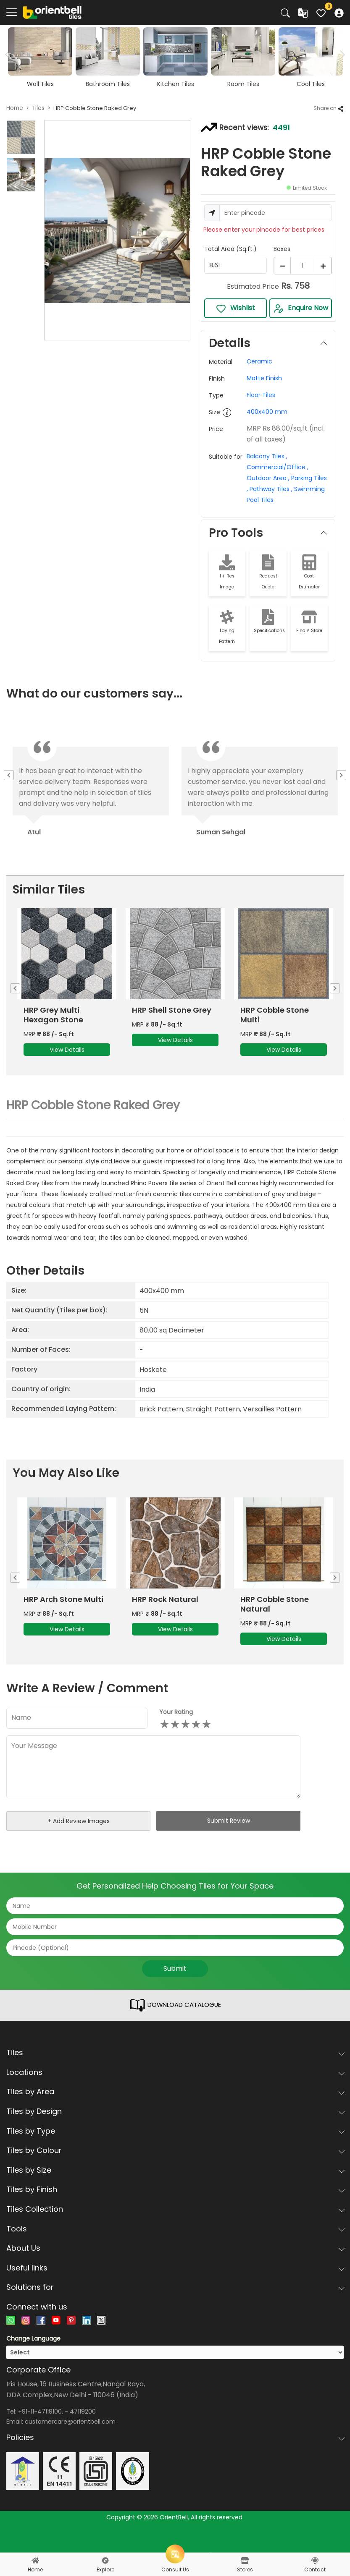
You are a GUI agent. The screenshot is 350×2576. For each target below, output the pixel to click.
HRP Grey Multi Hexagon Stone (53, 1025)
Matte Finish (264, 378)
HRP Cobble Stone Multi (274, 1025)
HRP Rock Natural (165, 1620)
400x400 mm (267, 412)
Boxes (282, 249)
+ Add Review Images (78, 1842)
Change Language (33, 2360)
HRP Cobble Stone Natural (274, 1625)
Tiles (38, 108)
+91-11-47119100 (40, 2433)
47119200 (83, 2433)
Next (340, 55)
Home (14, 108)
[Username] (275, 212)
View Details (67, 1060)
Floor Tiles (261, 395)
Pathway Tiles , (270, 489)
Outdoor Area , (268, 478)
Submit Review (228, 1842)
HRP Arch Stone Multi (63, 1620)
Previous (11, 775)
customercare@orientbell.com (70, 2443)
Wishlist (235, 308)
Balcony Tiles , (267, 456)
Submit (175, 1990)
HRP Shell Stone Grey (171, 1020)
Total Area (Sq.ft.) (230, 249)
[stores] (245, 2560)
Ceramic (259, 361)
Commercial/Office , (277, 467)
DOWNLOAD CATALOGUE (175, 2027)
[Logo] (52, 12)
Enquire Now (301, 308)
